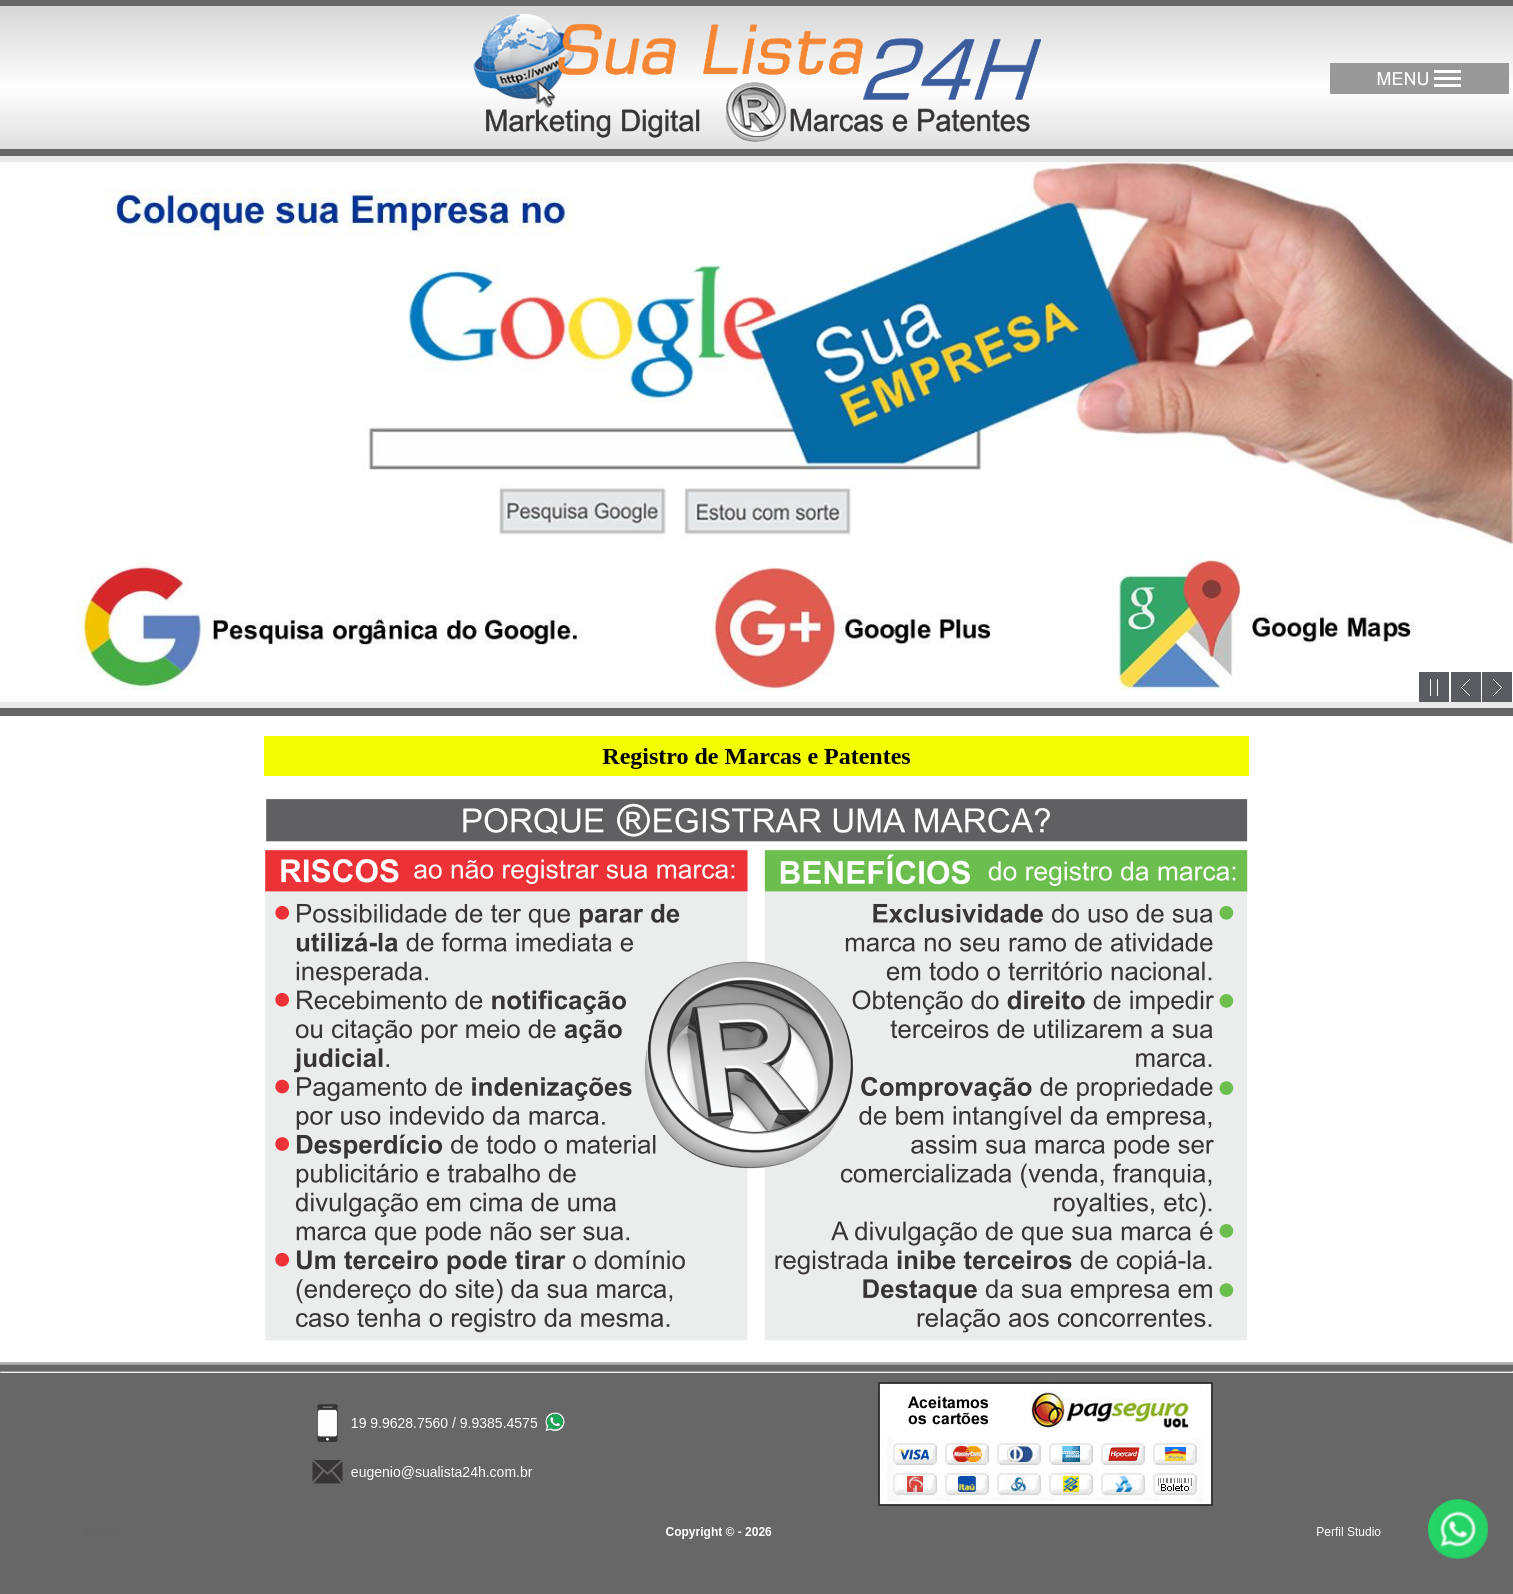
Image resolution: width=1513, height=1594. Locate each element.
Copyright (694, 1532)
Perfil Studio (1348, 1532)
